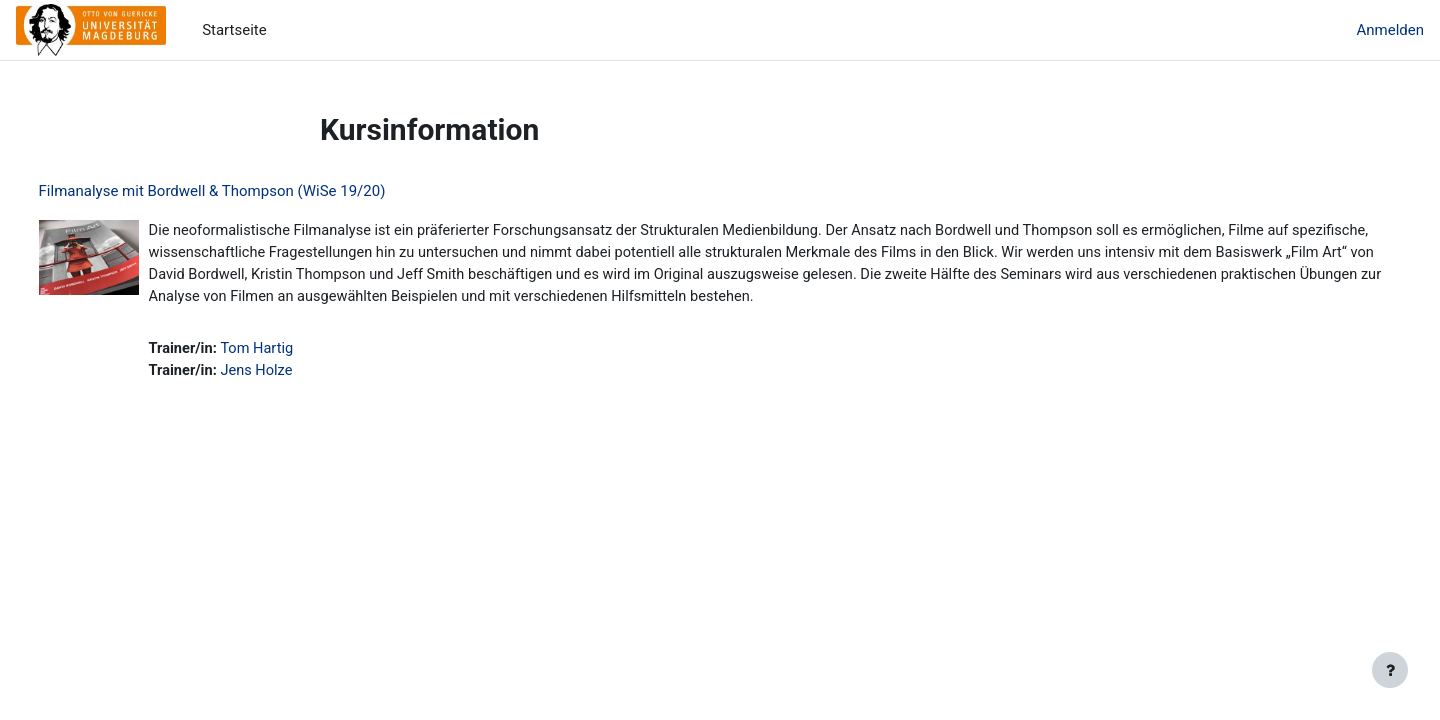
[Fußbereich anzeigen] (1390, 670)
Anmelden (1390, 30)
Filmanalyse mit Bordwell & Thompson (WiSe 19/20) (249, 191)
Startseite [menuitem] (234, 30)
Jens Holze (297, 375)
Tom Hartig (297, 352)
